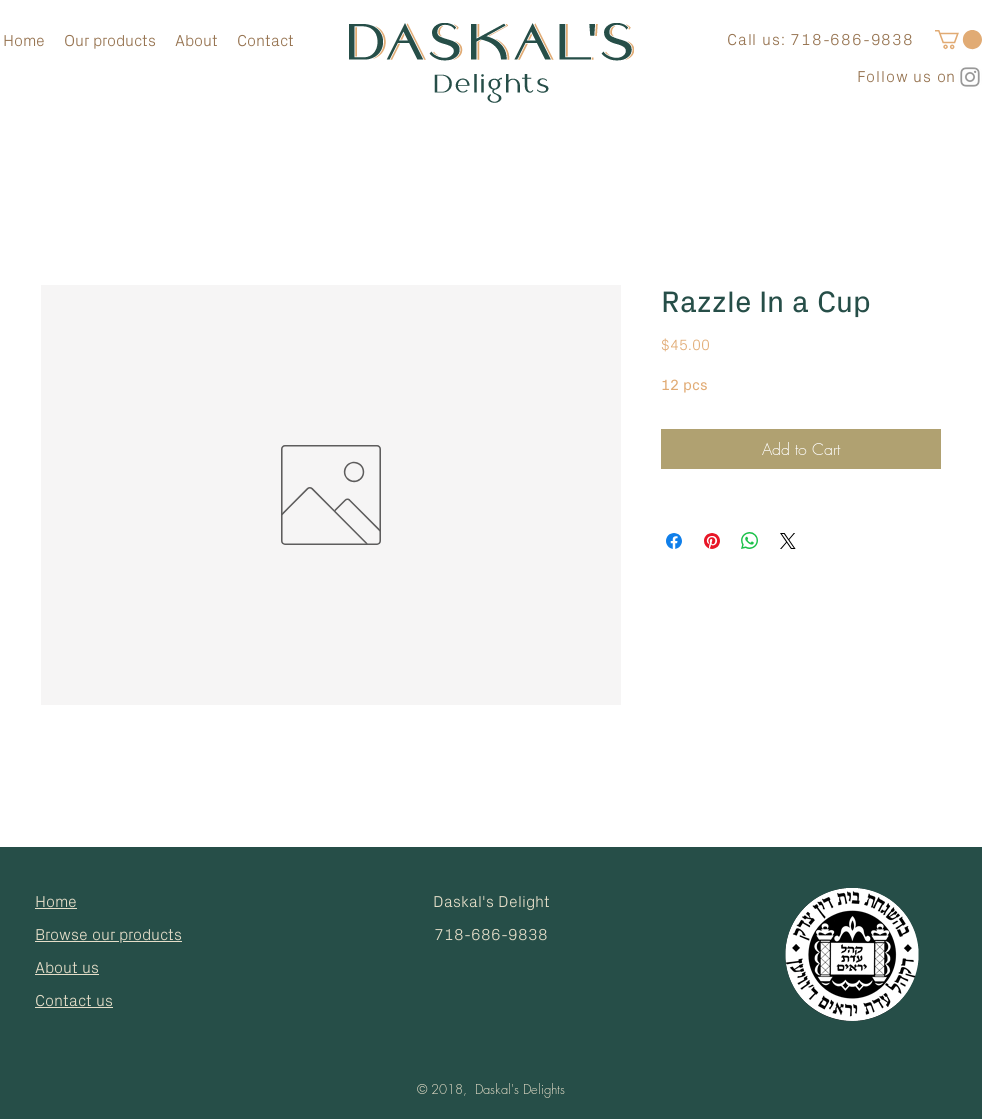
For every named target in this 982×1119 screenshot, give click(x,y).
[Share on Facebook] (674, 541)
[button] (958, 39)
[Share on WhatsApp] (750, 541)
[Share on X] (788, 541)
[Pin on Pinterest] (712, 541)
